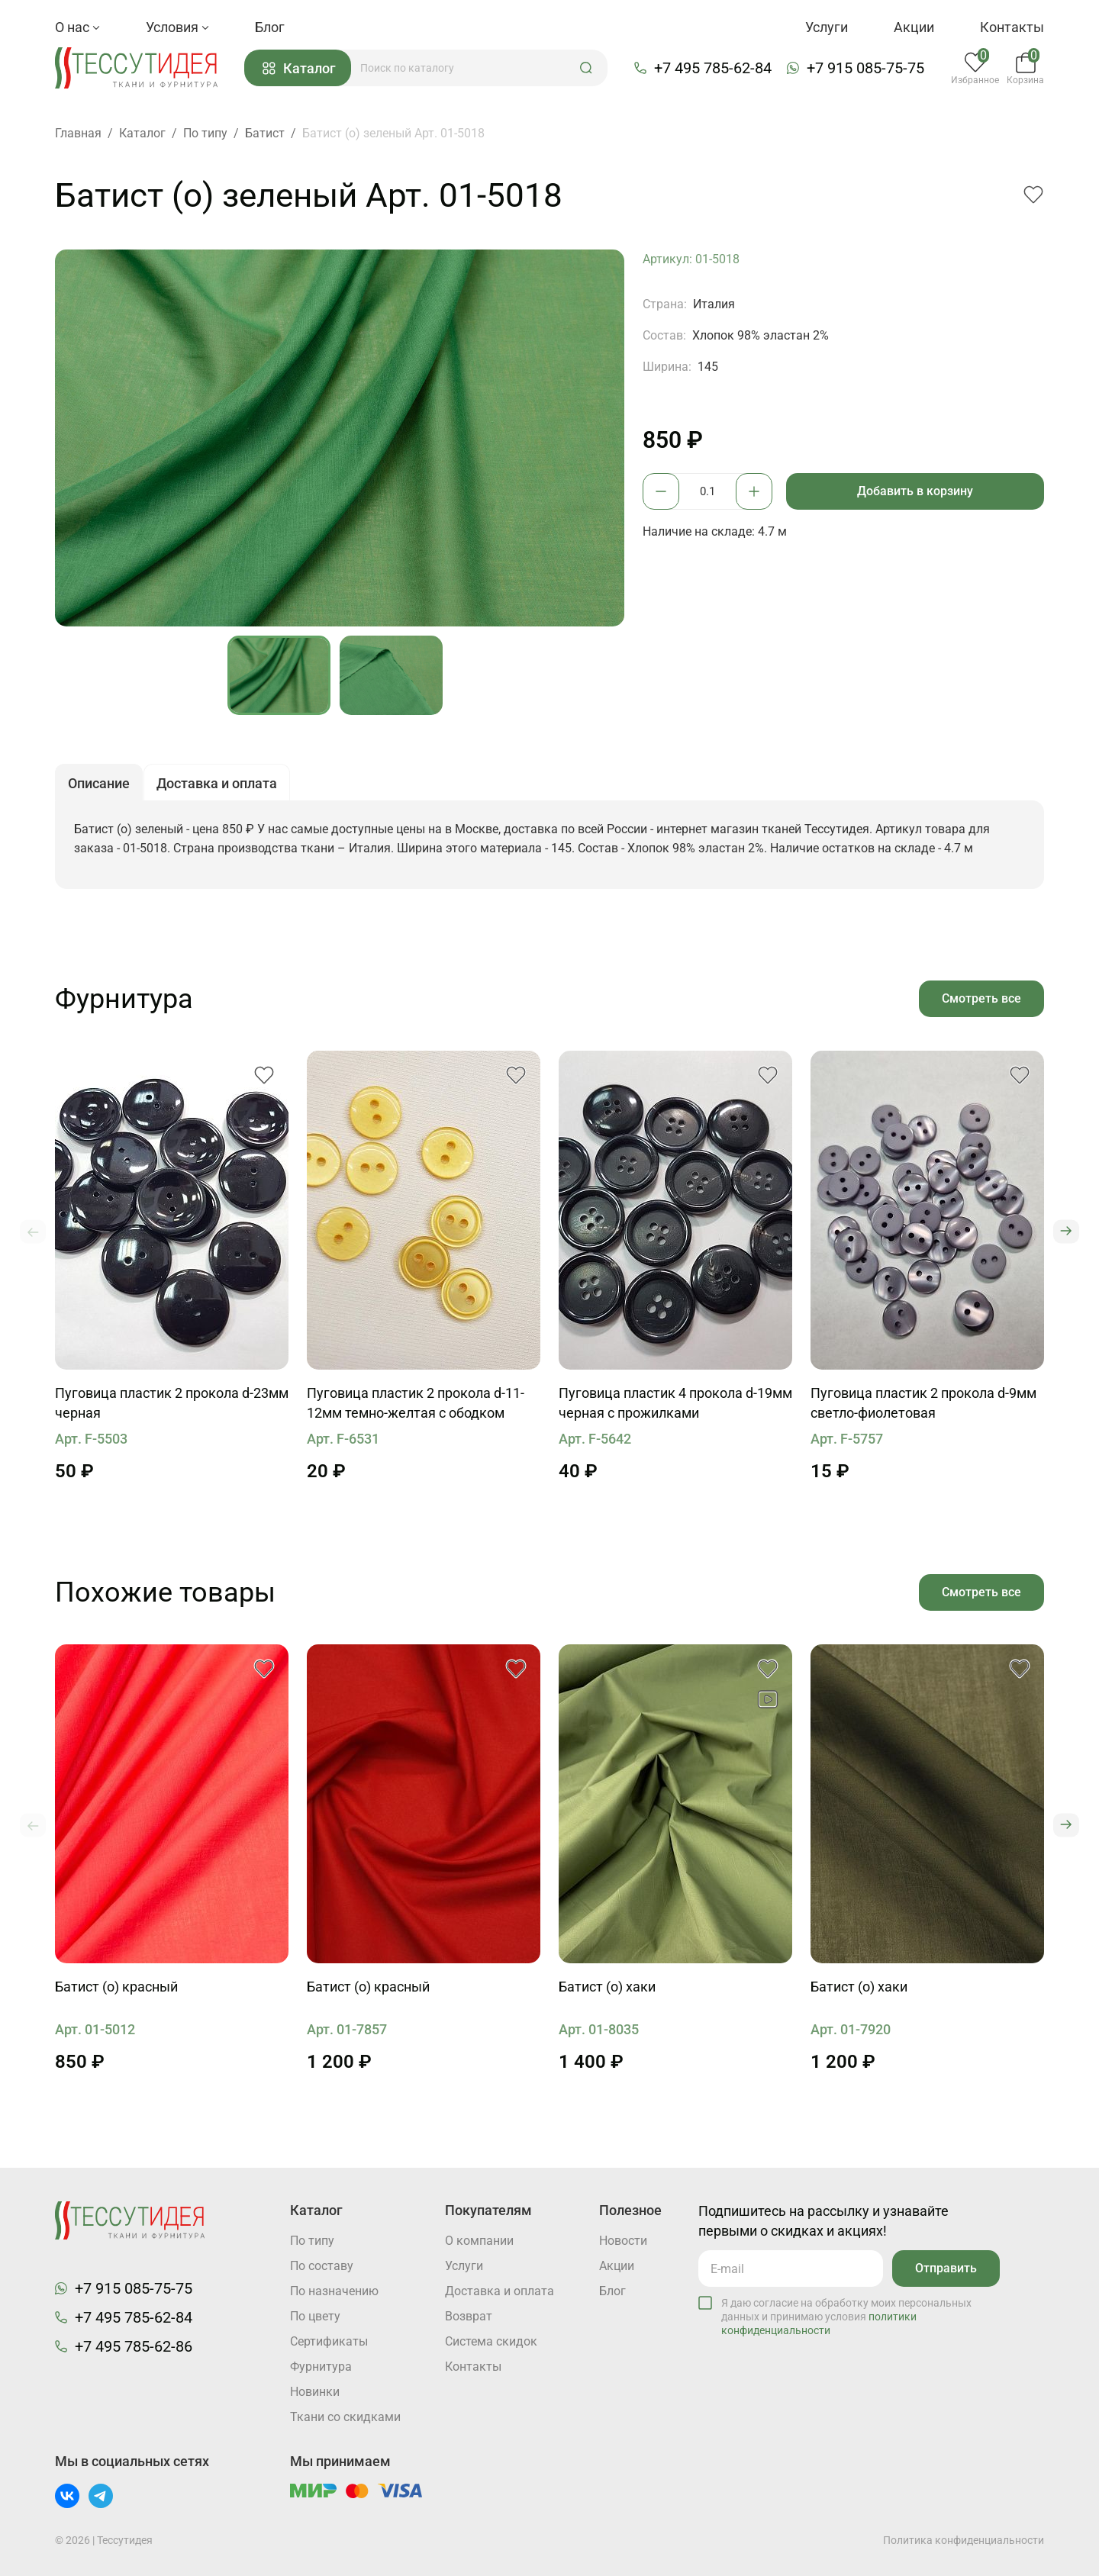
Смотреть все (981, 998)
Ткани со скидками (345, 2417)
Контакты (1012, 27)
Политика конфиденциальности (963, 2540)
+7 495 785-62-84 (713, 68)
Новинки (315, 2391)
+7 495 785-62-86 (133, 2346)
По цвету (315, 2316)
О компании (479, 2240)
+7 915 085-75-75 (865, 68)
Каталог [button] (299, 68)
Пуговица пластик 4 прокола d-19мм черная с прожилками (675, 1403)
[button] (586, 68)
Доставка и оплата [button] (216, 783)
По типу (312, 2240)
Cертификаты (329, 2341)
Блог (270, 27)
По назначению (334, 2291)
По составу (321, 2266)
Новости (623, 2240)
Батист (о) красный (116, 1987)
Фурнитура (321, 2366)
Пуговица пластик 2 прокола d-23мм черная (171, 1403)
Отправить (946, 2268)
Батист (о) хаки (607, 1987)
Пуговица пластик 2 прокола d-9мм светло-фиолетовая (923, 1403)
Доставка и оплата (499, 2291)
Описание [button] (99, 783)
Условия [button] (177, 27)
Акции (914, 27)
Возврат (468, 2316)
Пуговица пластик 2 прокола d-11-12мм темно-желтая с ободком (415, 1403)
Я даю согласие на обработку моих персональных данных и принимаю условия (846, 2316)
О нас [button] (77, 27)
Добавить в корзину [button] (915, 491)
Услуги (826, 27)
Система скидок (491, 2341)
